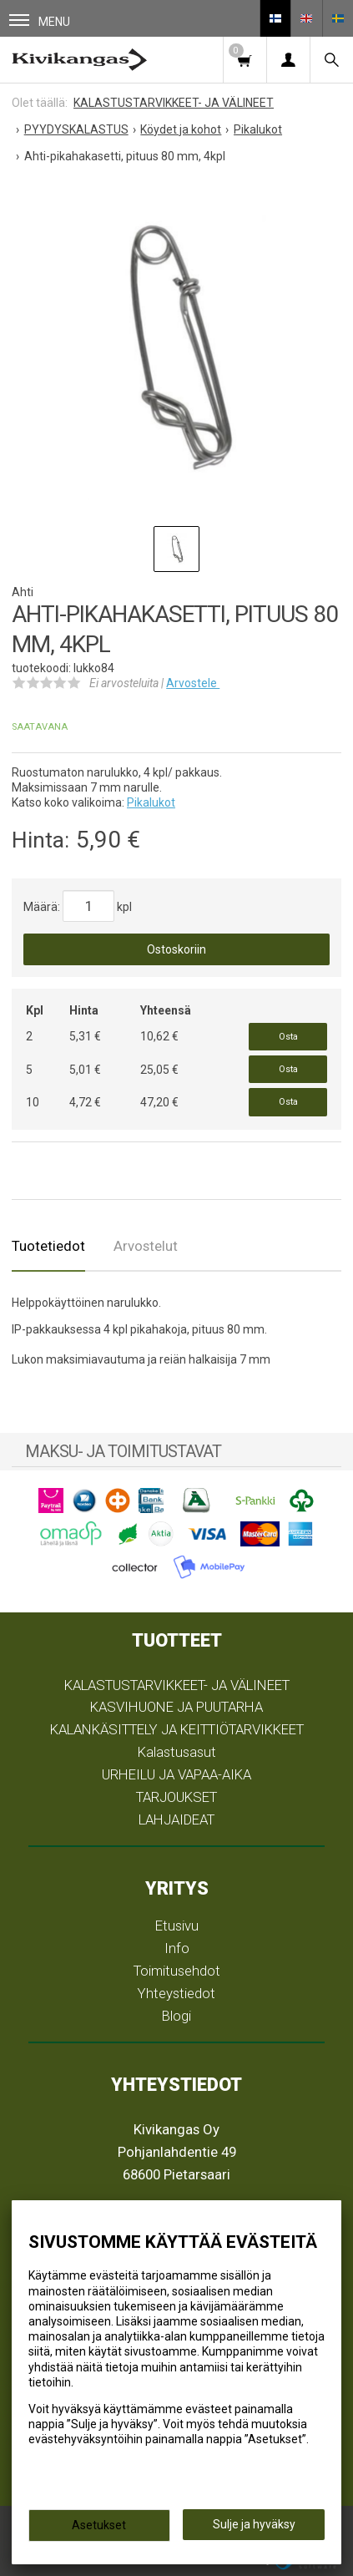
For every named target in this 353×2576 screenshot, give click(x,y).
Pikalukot (151, 802)
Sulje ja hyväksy (254, 2524)
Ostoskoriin (176, 949)
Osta (288, 1036)
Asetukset (99, 2525)
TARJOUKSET (176, 1797)
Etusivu (177, 1925)
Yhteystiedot (176, 1993)
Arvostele (192, 683)
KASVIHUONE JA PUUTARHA (176, 1706)
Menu (39, 21)
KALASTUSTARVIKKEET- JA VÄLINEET (177, 1685)
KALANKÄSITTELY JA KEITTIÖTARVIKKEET (177, 1729)
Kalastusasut (177, 1751)
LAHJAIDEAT (176, 1819)
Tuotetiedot (48, 1245)
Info (176, 1948)
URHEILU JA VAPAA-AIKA (176, 1774)
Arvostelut (145, 1245)
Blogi (176, 2015)
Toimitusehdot (177, 1970)
